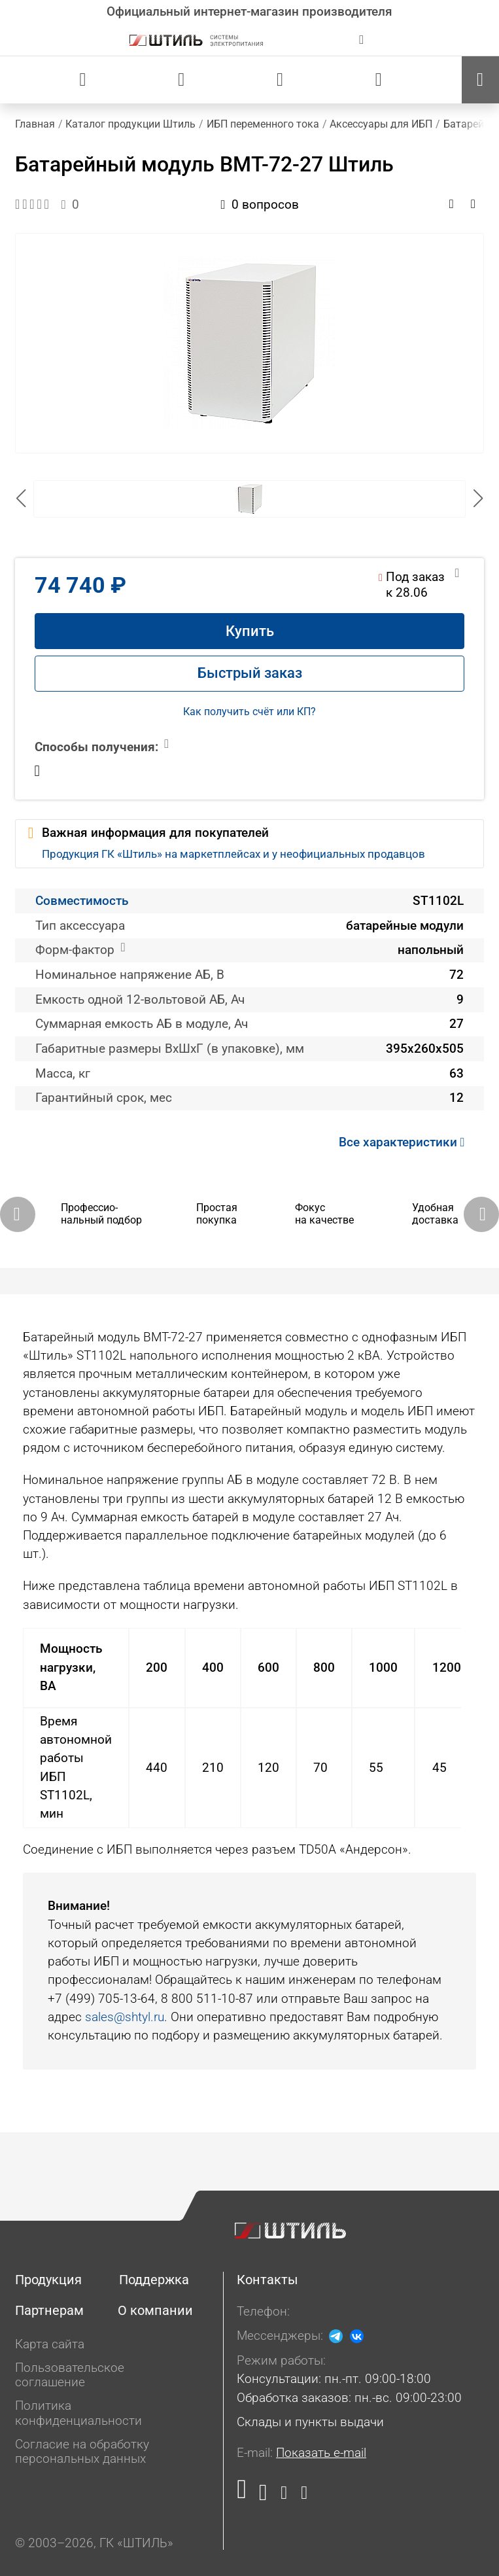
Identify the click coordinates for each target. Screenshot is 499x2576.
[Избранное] (280, 80)
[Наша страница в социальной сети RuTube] (245, 2496)
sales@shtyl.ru (124, 2017)
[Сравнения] (181, 80)
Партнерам (49, 2310)
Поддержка (154, 2279)
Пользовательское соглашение (69, 2375)
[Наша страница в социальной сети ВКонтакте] (263, 2496)
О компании (155, 2310)
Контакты (267, 2279)
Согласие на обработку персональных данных (82, 2452)
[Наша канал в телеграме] (301, 2496)
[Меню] (480, 80)
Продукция (48, 2279)
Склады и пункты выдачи (310, 2422)
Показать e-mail (321, 2453)
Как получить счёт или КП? (249, 711)
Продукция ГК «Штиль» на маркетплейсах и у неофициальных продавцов (233, 853)
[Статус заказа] (83, 80)
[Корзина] (378, 80)
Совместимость (81, 901)
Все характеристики (405, 1142)
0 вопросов (260, 205)
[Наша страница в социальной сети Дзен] (283, 2496)
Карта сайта (49, 2344)
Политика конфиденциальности (78, 2413)
